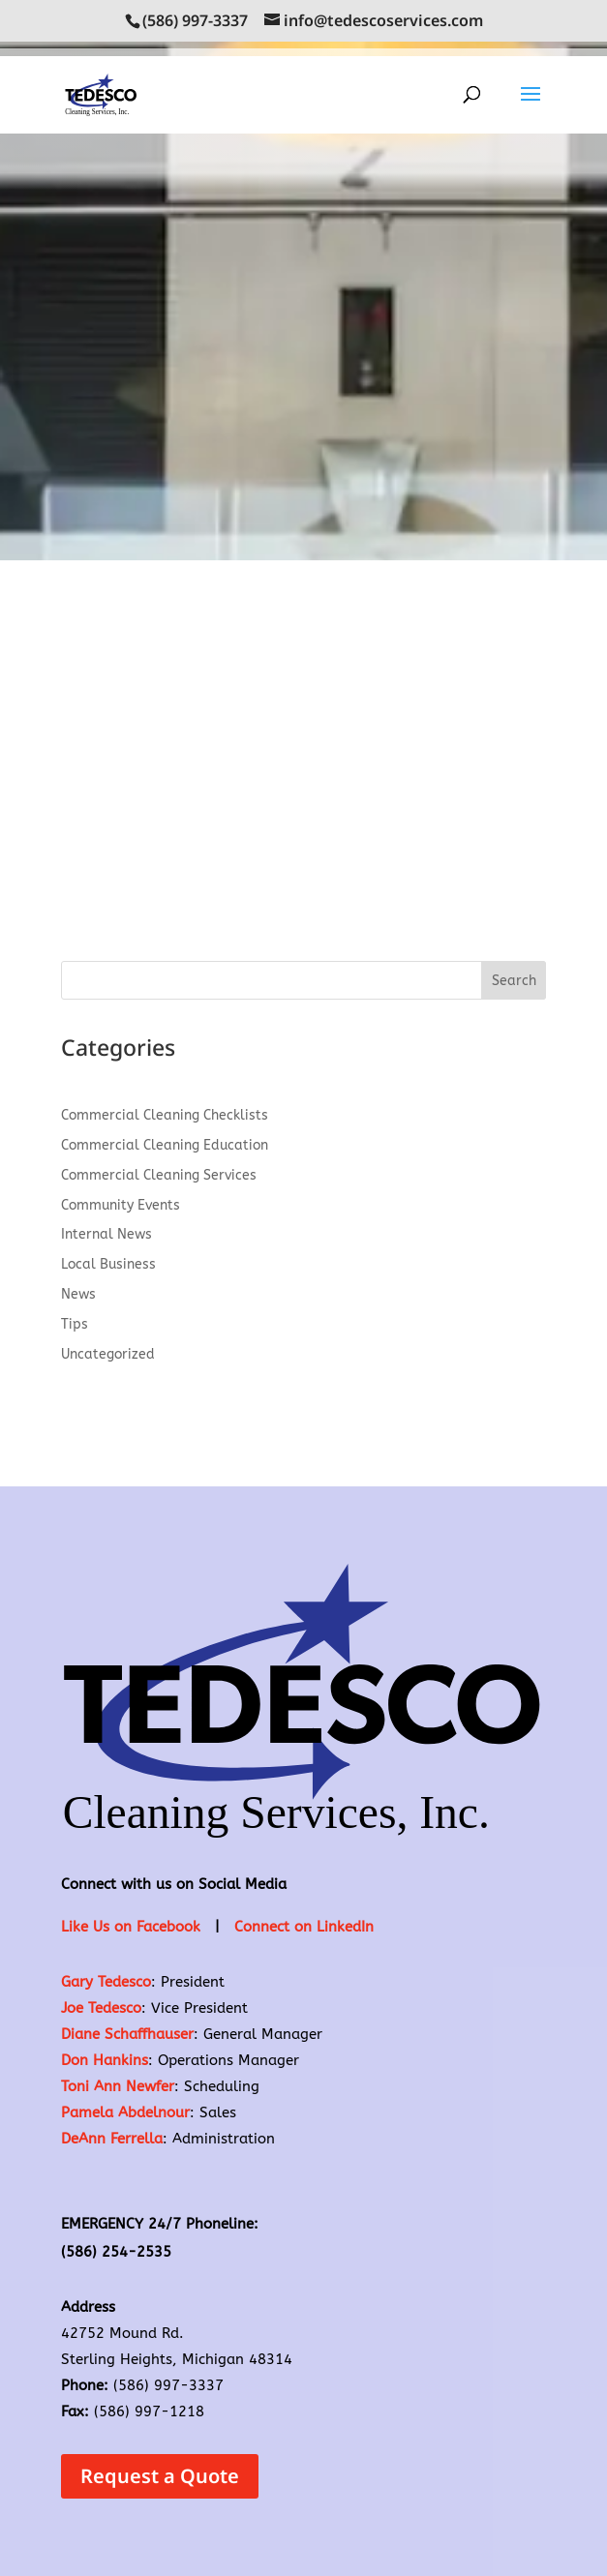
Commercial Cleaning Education (164, 1145)
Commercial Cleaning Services (159, 1175)
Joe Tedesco (101, 2008)
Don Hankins (104, 2060)
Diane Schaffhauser (127, 2034)
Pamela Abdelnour (125, 2112)
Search (514, 981)
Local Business (108, 1264)
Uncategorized (108, 1354)
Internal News (106, 1234)
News (78, 1294)
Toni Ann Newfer (117, 2086)
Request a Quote (159, 2476)
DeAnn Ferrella (112, 2138)
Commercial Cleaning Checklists (164, 1115)
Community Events (120, 1205)
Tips (74, 1324)
